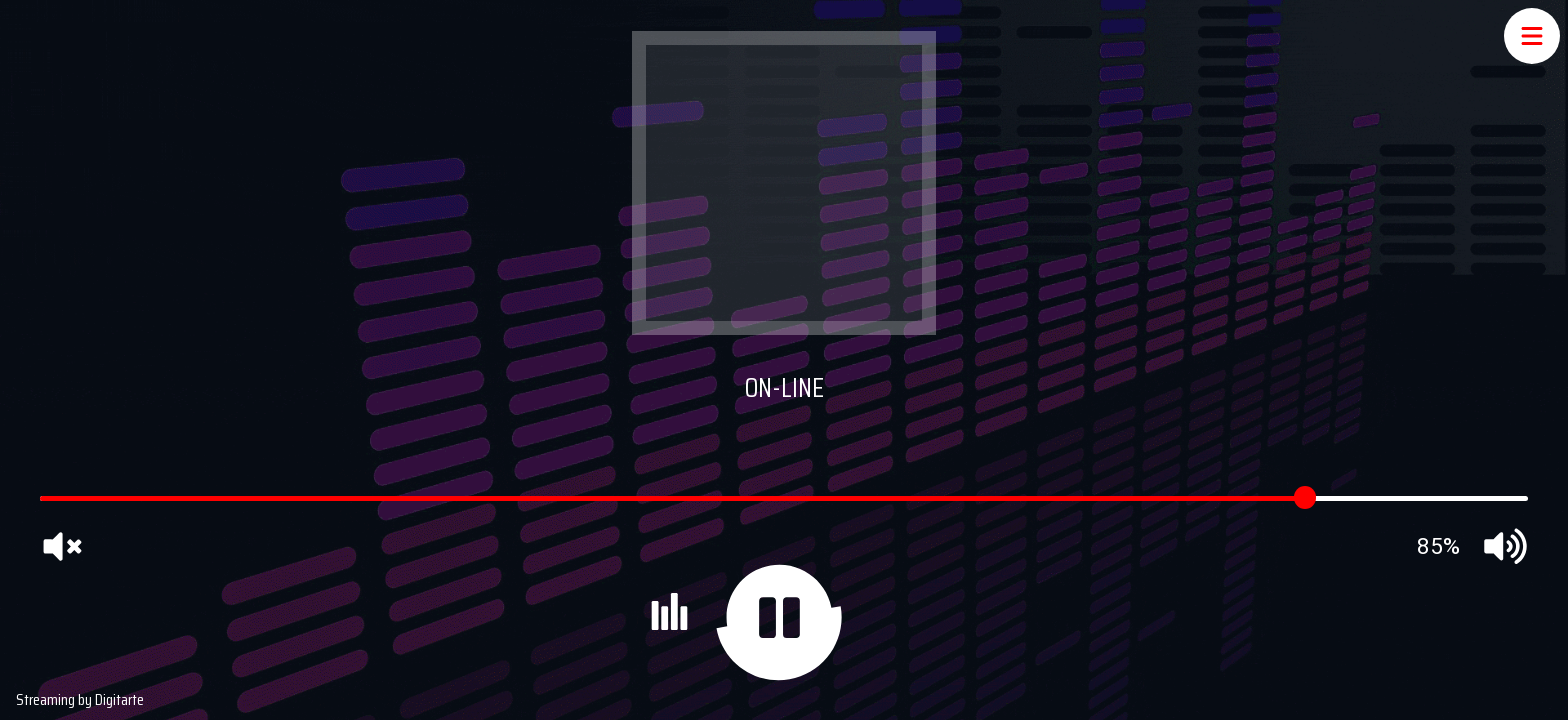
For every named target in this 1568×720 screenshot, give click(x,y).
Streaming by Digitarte (80, 699)
